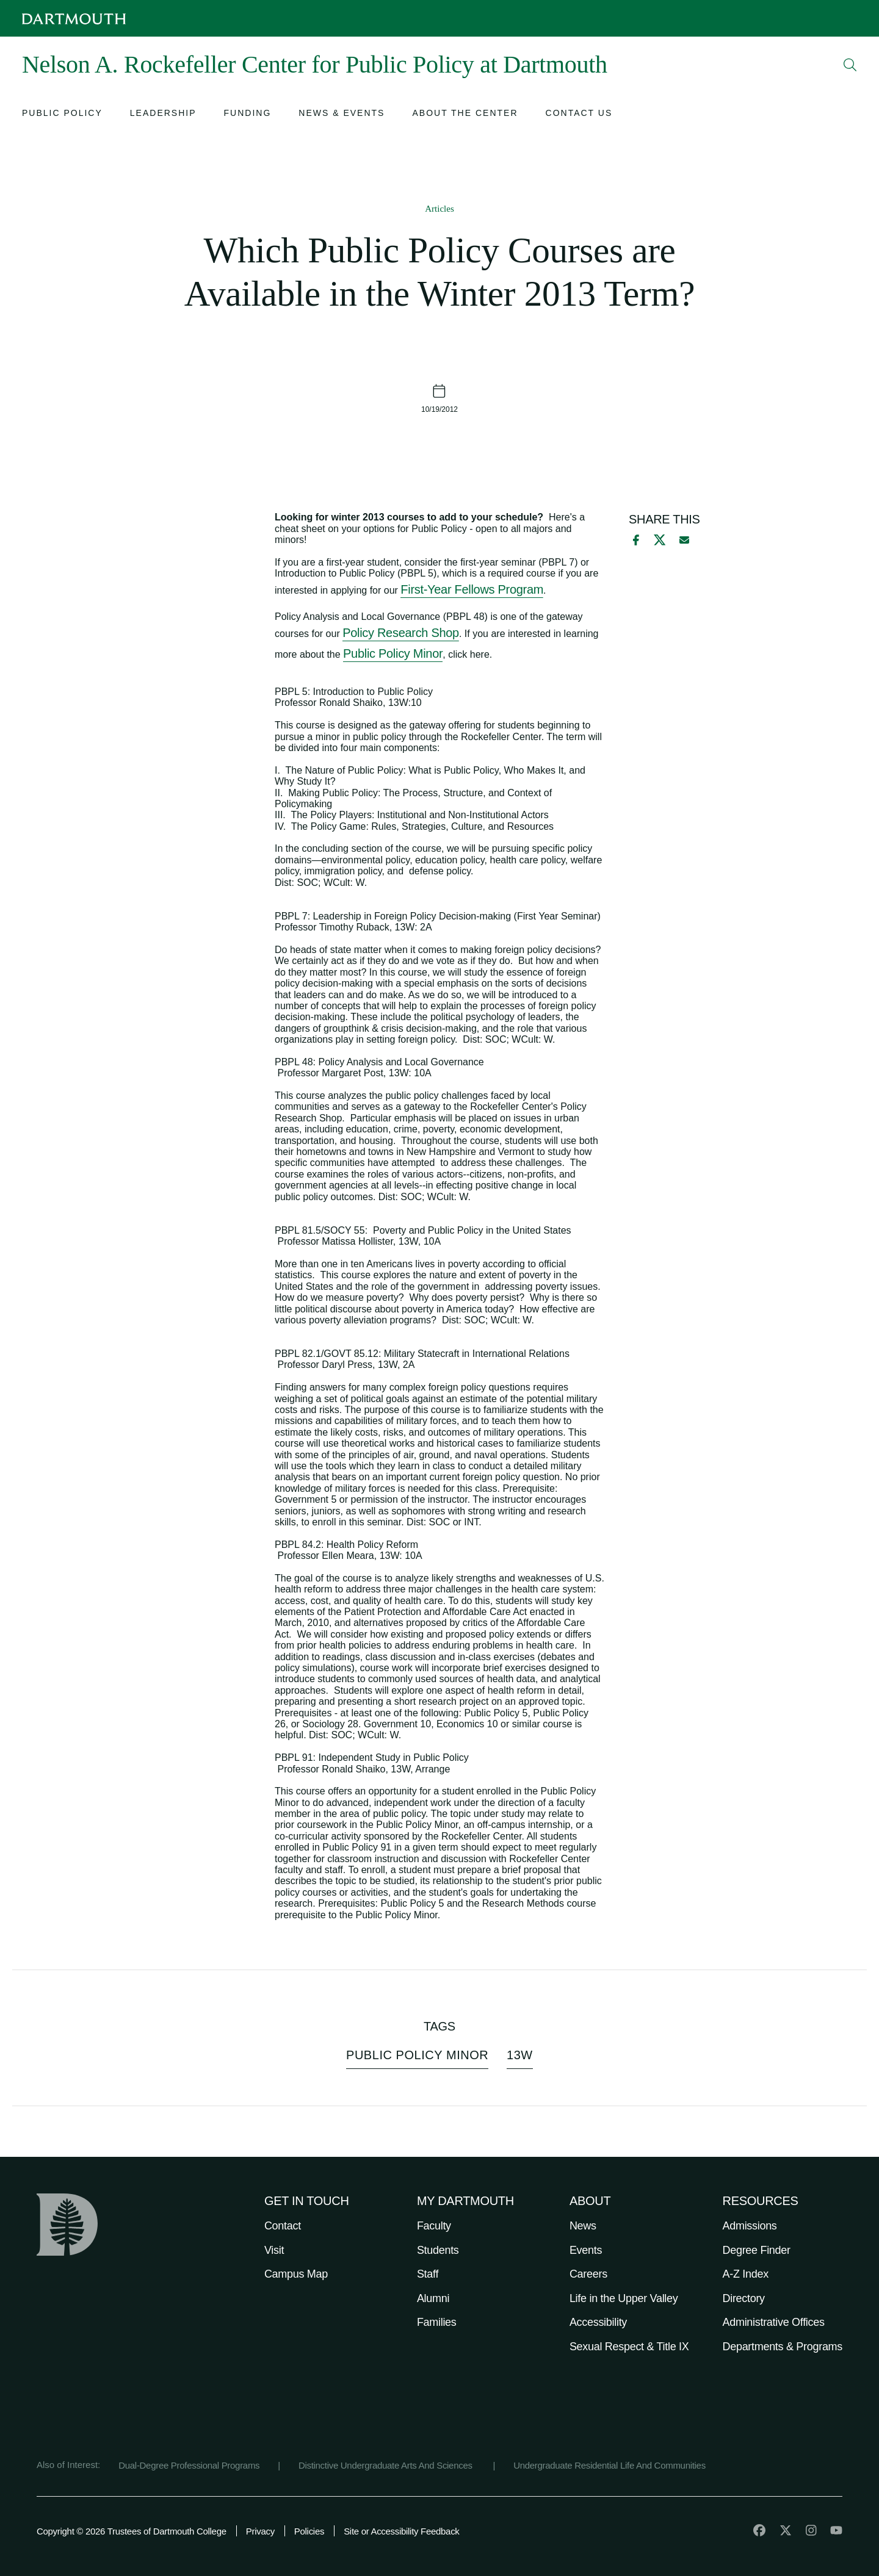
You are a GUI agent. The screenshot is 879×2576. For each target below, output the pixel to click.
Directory (744, 2298)
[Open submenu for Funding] (248, 114)
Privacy (260, 2531)
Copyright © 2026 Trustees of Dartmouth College (131, 2531)
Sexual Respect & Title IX (629, 2346)
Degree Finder (756, 2250)
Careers (588, 2274)
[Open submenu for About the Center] (465, 114)
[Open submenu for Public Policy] (62, 114)
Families (437, 2322)
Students (438, 2250)
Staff (427, 2274)
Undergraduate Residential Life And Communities (609, 2465)
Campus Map (296, 2274)
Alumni (433, 2298)
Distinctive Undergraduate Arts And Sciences (386, 2465)
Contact (282, 2226)
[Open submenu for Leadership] (163, 114)
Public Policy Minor (393, 653)
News (583, 2226)
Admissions (750, 2226)
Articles (439, 209)
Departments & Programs (782, 2346)
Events (586, 2250)
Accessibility (598, 2322)
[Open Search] (850, 64)
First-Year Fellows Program (471, 589)
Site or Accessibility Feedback (401, 2531)
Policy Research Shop (400, 632)
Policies (309, 2531)
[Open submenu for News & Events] (341, 114)
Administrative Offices (774, 2322)
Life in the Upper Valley (624, 2298)
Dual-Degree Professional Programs (188, 2465)
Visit (274, 2250)
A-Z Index (746, 2274)
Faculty (434, 2226)
